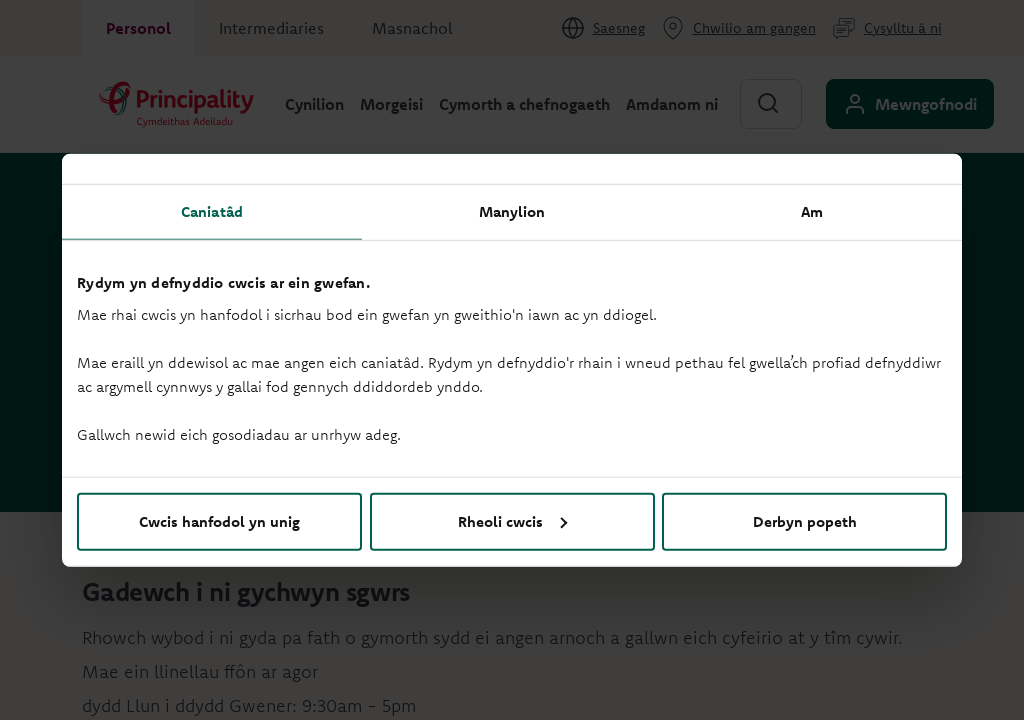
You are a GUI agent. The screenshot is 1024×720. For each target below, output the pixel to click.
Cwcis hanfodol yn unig (219, 520)
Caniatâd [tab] (212, 211)
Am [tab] (812, 211)
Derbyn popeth (805, 520)
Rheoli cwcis (512, 520)
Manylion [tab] (512, 211)
